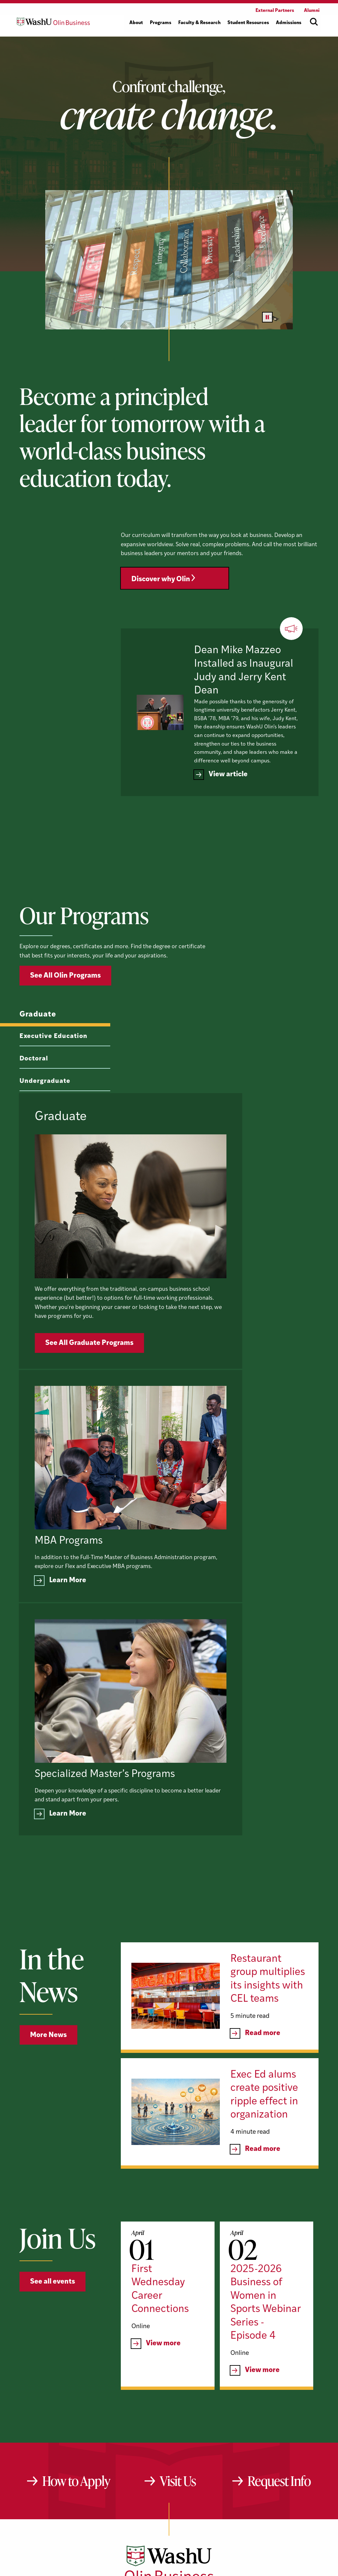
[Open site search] (314, 22)
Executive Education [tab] (53, 1069)
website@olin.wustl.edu (238, 2479)
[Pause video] (267, 317)
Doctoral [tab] (33, 1091)
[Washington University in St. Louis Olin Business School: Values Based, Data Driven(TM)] (169, 2430)
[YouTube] (147, 2458)
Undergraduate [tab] (44, 1114)
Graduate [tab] (37, 1047)
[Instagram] (192, 2458)
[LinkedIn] (171, 2458)
